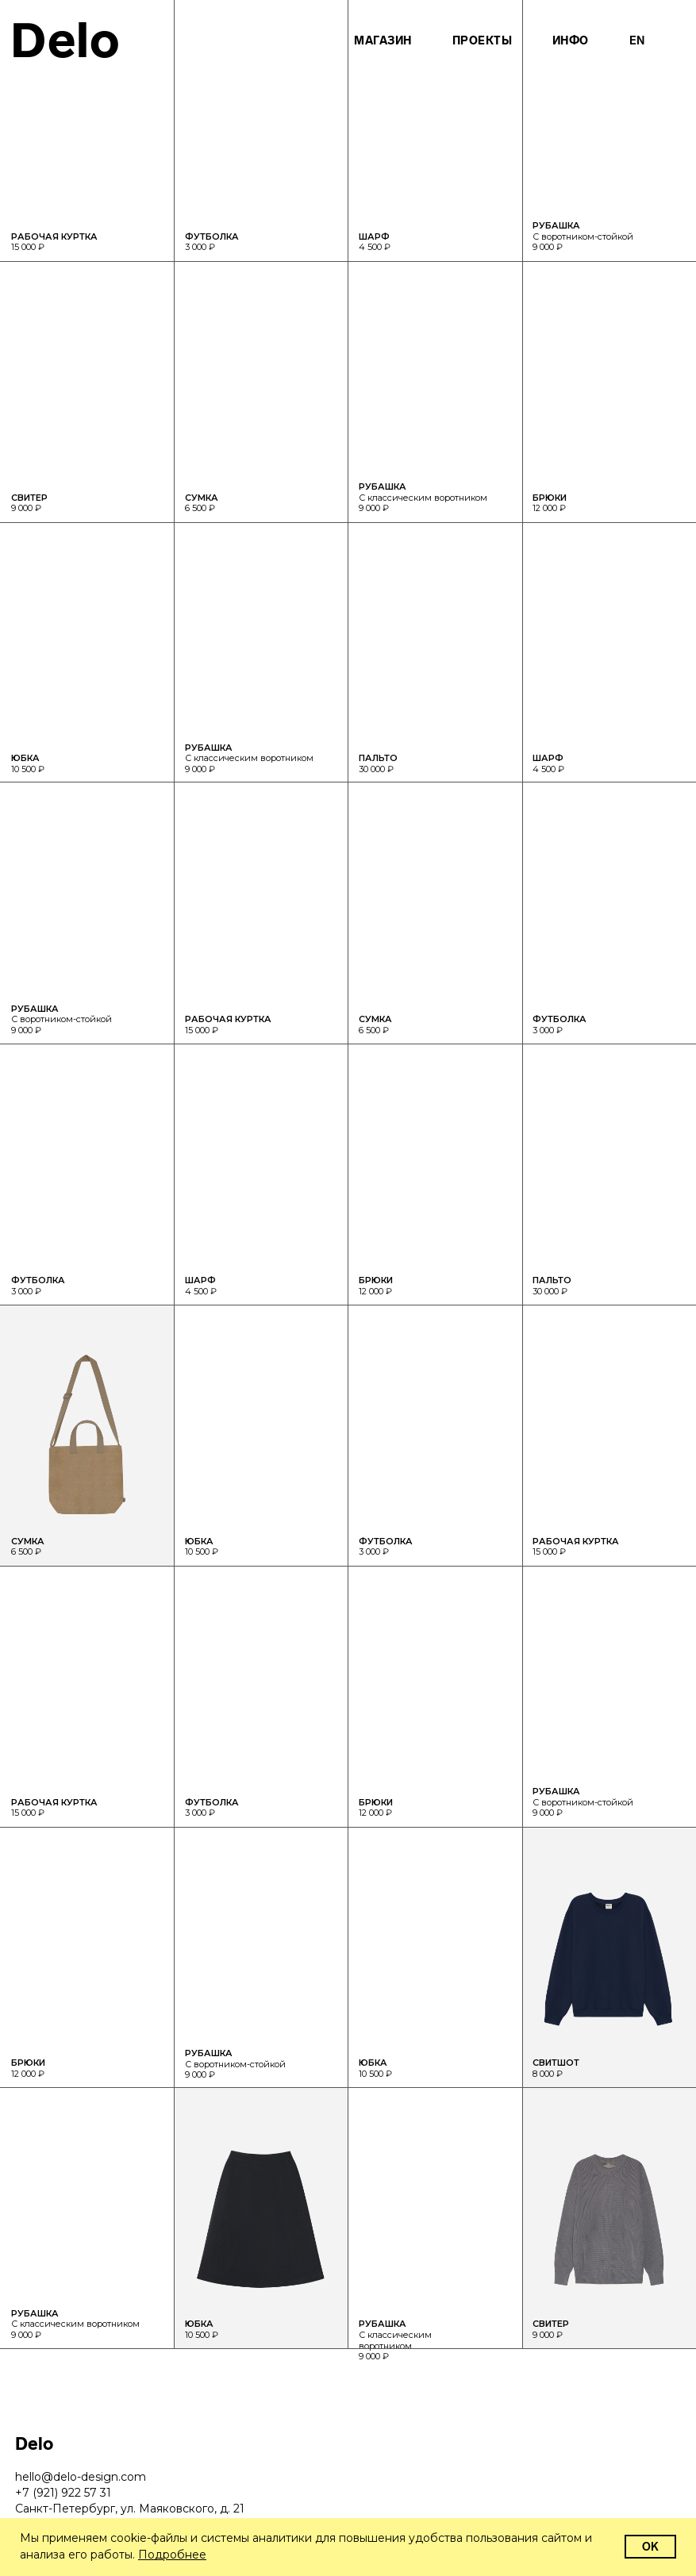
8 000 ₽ (556, 2068)
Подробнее (172, 2554)
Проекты (482, 41)
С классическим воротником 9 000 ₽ (75, 2324)
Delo (65, 40)
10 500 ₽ (201, 2329)
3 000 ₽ (212, 1808)
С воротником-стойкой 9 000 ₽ (235, 2063)
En (637, 41)
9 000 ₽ (551, 2329)
